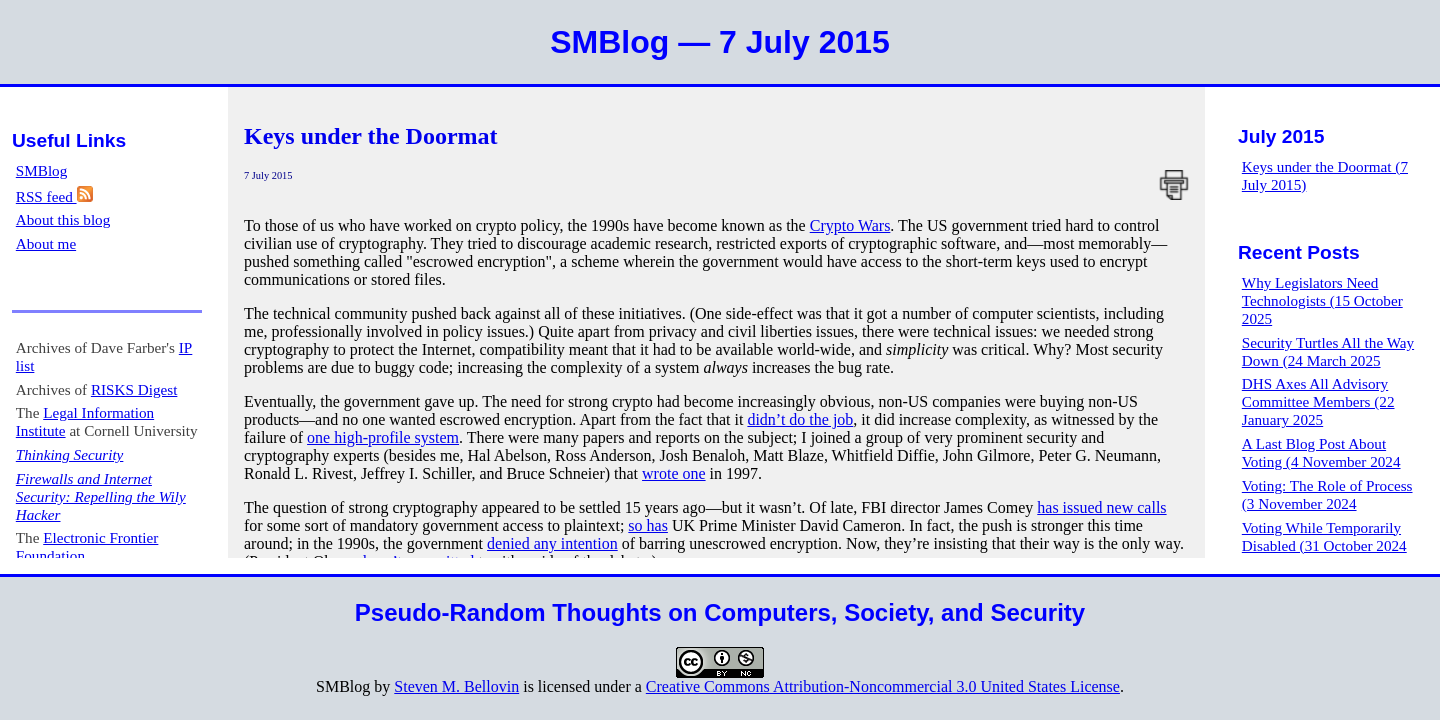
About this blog (63, 219)
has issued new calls (1101, 507)
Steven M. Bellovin (456, 686)
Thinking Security (70, 454)
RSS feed (54, 196)
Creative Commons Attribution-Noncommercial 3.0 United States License (883, 686)
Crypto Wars (850, 225)
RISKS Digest (134, 389)
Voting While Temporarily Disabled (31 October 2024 (1324, 536)
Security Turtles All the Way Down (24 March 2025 (1328, 351)
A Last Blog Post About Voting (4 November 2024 (1321, 452)
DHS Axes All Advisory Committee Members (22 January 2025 (1318, 401)
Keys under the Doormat (371, 136)
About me (46, 243)
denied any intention (552, 543)
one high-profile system (383, 437)
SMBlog (42, 170)
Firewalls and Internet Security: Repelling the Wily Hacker (101, 496)
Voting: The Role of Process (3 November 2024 (1327, 494)
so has (648, 525)
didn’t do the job (800, 419)
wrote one (674, 473)
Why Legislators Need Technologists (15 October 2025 (1322, 300)
